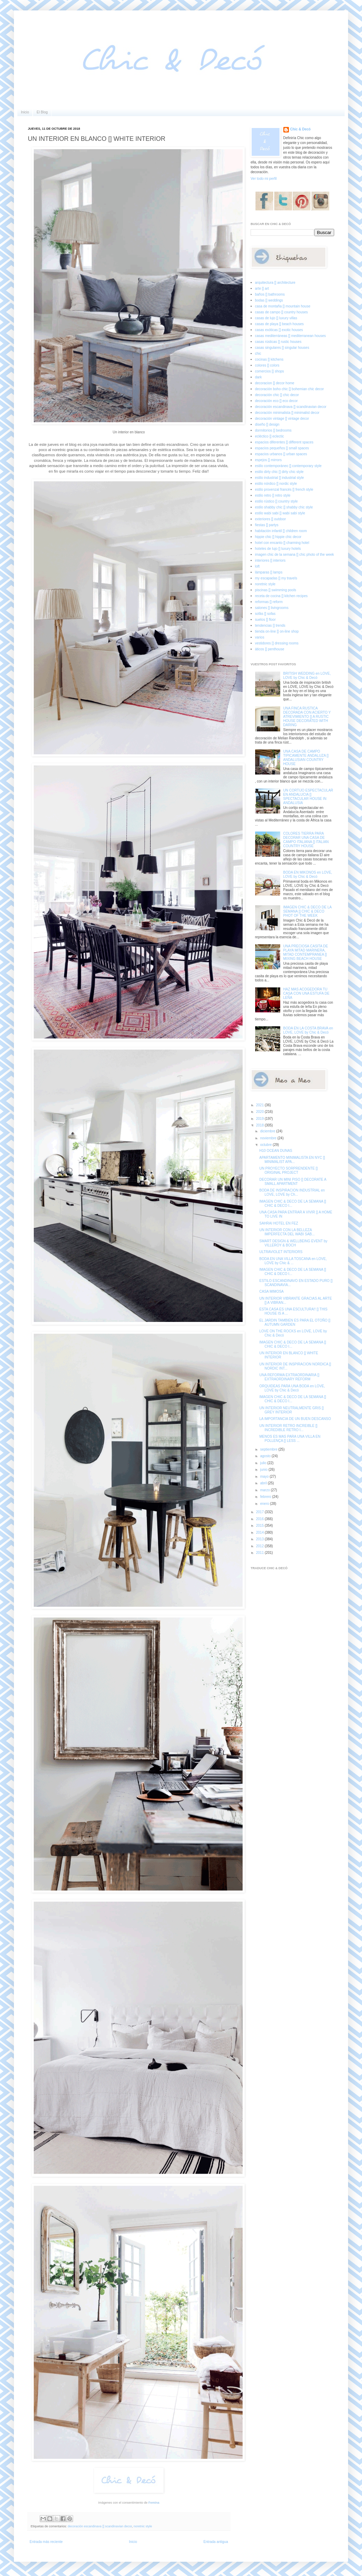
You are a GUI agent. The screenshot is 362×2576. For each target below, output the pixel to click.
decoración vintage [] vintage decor (282, 418)
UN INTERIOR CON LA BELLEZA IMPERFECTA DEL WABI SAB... (287, 1232)
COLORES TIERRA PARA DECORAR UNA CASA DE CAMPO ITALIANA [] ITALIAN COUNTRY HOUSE (306, 840)
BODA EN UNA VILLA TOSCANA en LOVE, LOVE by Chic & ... (293, 1261)
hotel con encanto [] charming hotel (282, 543)
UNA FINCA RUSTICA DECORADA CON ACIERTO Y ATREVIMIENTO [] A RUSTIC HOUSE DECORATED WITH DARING (307, 716)
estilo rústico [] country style (276, 501)
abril (264, 1483)
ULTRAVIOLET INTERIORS (280, 1252)
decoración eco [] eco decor (276, 401)
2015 (260, 1525)
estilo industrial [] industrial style (279, 478)
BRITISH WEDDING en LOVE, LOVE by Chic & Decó (307, 676)
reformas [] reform (269, 602)
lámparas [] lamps (269, 572)
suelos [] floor (265, 619)
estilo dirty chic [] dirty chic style (279, 472)
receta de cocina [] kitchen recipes (281, 596)
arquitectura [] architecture (275, 282)
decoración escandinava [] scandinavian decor (100, 2526)
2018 (260, 1125)
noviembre (268, 1138)
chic (258, 353)
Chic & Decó (300, 129)
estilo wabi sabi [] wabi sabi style (280, 513)
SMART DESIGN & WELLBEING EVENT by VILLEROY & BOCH (293, 1243)
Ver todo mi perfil (264, 178)
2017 (260, 1512)
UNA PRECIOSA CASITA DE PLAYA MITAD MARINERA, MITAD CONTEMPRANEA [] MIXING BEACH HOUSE (305, 952)
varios (260, 637)
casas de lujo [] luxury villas (276, 318)
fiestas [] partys (266, 525)
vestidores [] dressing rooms (277, 643)
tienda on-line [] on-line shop (277, 631)
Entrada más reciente (46, 2542)
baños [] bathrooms (270, 294)
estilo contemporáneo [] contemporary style (288, 466)
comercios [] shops (269, 371)
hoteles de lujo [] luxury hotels (278, 549)
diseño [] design (267, 424)
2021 (260, 1105)
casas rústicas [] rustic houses (278, 342)
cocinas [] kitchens (269, 359)
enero (265, 1504)
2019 (260, 1119)
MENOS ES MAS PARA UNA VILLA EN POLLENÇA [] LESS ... (289, 1439)
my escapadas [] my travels (276, 578)
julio (263, 1463)
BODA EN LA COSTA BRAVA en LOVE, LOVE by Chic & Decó (308, 1030)
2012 (260, 1546)
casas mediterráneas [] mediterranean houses (290, 336)
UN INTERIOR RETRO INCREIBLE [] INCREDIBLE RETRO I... (288, 1428)
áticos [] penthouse (269, 649)
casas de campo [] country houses (281, 312)
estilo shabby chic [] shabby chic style (284, 507)
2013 (260, 1539)
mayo (264, 1476)
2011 (260, 1553)
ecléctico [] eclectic (269, 436)
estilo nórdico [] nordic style (276, 483)
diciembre (268, 1131)
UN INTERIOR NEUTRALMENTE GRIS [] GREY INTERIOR (291, 1410)
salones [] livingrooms (272, 608)
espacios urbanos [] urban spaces (281, 454)
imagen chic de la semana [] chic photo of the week (294, 554)
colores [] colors (267, 365)
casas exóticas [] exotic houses (279, 330)
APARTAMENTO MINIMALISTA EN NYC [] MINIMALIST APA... (292, 1160)
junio (264, 1469)
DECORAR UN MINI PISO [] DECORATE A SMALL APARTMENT (292, 1182)
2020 (260, 1112)
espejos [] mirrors (268, 460)
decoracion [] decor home (274, 383)
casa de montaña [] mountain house (282, 306)
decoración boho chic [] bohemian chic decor (289, 389)
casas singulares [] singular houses (282, 348)
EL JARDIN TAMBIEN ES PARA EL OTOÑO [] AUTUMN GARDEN (294, 1322)
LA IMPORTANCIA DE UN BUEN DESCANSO (295, 1419)
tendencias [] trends (270, 625)
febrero (266, 1497)
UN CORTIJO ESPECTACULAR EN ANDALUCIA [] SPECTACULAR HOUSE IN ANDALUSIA (308, 796)
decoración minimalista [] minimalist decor (287, 413)
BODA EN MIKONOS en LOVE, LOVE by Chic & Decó (307, 874)
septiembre (269, 1449)
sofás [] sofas (265, 614)
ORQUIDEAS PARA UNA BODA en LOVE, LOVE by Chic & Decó (292, 1388)
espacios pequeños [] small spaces (282, 448)
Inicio (25, 112)
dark (258, 377)
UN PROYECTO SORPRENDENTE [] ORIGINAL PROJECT (288, 1170)
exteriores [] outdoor (270, 519)
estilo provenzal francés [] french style (284, 489)
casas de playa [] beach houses (279, 324)
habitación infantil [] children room (281, 531)
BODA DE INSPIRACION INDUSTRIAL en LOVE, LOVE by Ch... (292, 1192)
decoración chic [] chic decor (277, 395)
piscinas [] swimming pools (275, 590)
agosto (266, 1456)
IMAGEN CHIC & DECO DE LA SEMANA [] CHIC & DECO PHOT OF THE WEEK (307, 911)
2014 (260, 1532)
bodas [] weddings (269, 300)
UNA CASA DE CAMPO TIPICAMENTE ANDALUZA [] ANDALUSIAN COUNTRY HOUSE (306, 757)
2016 (260, 1519)
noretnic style (143, 2526)
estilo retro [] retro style (273, 495)
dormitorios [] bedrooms (273, 430)
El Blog (42, 112)
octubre (266, 1145)
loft (257, 566)
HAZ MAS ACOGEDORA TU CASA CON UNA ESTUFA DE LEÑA (306, 993)
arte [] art (262, 288)
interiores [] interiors (270, 560)
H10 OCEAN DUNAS (275, 1151)
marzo (265, 1490)
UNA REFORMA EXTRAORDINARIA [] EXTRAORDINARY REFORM (289, 1377)
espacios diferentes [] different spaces (284, 442)
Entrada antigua (215, 2542)
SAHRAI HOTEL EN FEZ (278, 1223)
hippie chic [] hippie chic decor (278, 537)
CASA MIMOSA (271, 1291)
